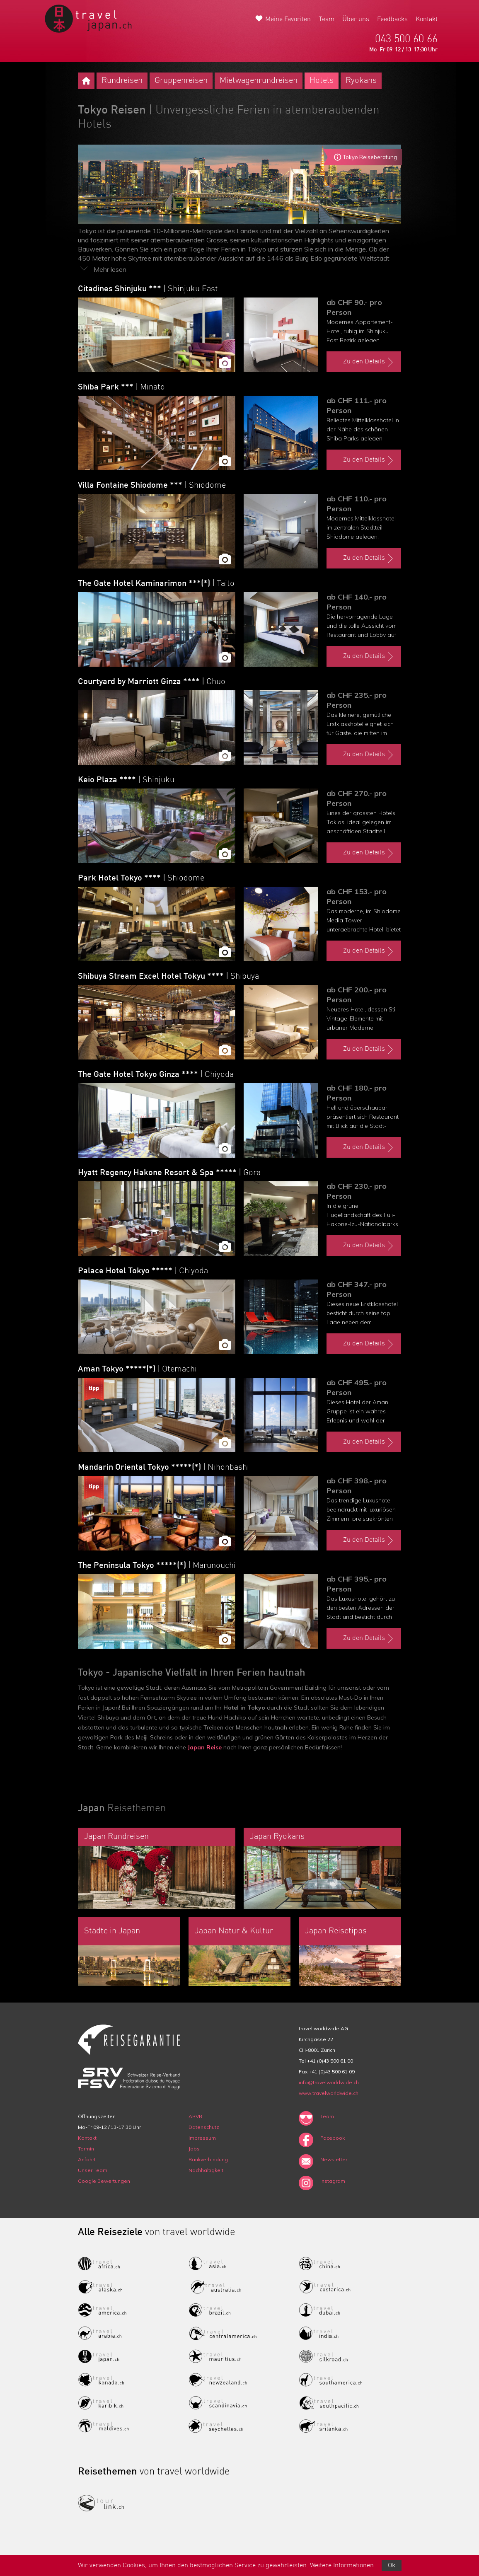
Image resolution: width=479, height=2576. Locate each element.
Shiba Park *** (121, 387)
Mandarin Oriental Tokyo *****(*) (163, 1467)
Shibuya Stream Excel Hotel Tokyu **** (168, 976)
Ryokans (361, 81)
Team (326, 19)
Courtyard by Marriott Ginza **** (151, 682)
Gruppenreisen (181, 81)
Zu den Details (369, 362)
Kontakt (427, 19)
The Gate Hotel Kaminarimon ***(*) (156, 584)
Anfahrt (87, 2159)
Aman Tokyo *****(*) (137, 1369)
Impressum (202, 2138)
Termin (86, 2148)
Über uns (355, 19)
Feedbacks (392, 19)
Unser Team (92, 2170)
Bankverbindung (208, 2159)
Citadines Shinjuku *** (148, 289)
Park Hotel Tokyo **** (141, 878)
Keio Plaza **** (126, 780)
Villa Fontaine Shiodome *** (152, 485)
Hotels (322, 81)
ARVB (195, 2116)
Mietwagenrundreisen (259, 81)
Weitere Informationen (342, 2565)
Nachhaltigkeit (206, 2170)
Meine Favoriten (288, 19)
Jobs (194, 2148)
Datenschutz (204, 2127)
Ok (391, 2565)
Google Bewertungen (104, 2181)
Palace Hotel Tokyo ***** (143, 1271)
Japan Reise (205, 1747)
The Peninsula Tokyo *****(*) (157, 1566)
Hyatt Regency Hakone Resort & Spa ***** (169, 1173)
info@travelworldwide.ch (329, 2082)
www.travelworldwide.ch (328, 2093)
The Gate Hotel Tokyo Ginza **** (156, 1075)
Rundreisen (122, 81)
